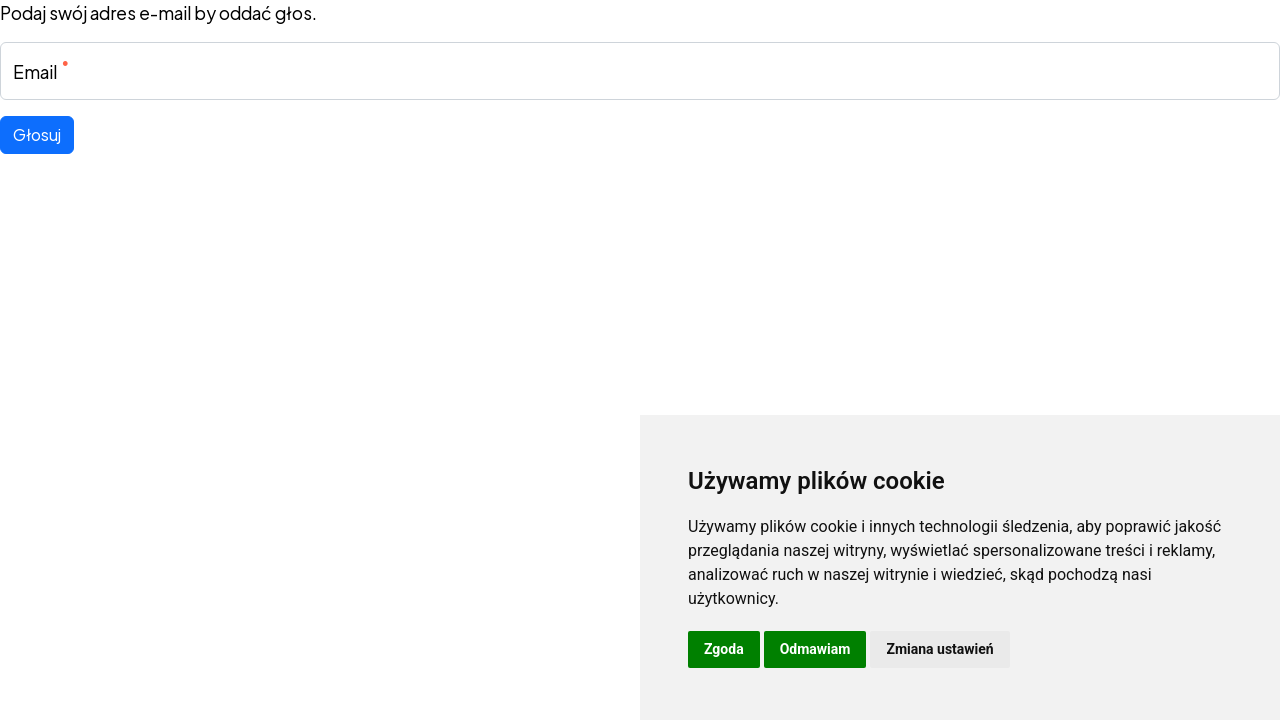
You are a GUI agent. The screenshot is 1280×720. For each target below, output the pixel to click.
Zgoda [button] (724, 649)
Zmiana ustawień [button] (939, 649)
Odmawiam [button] (815, 649)
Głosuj (37, 134)
